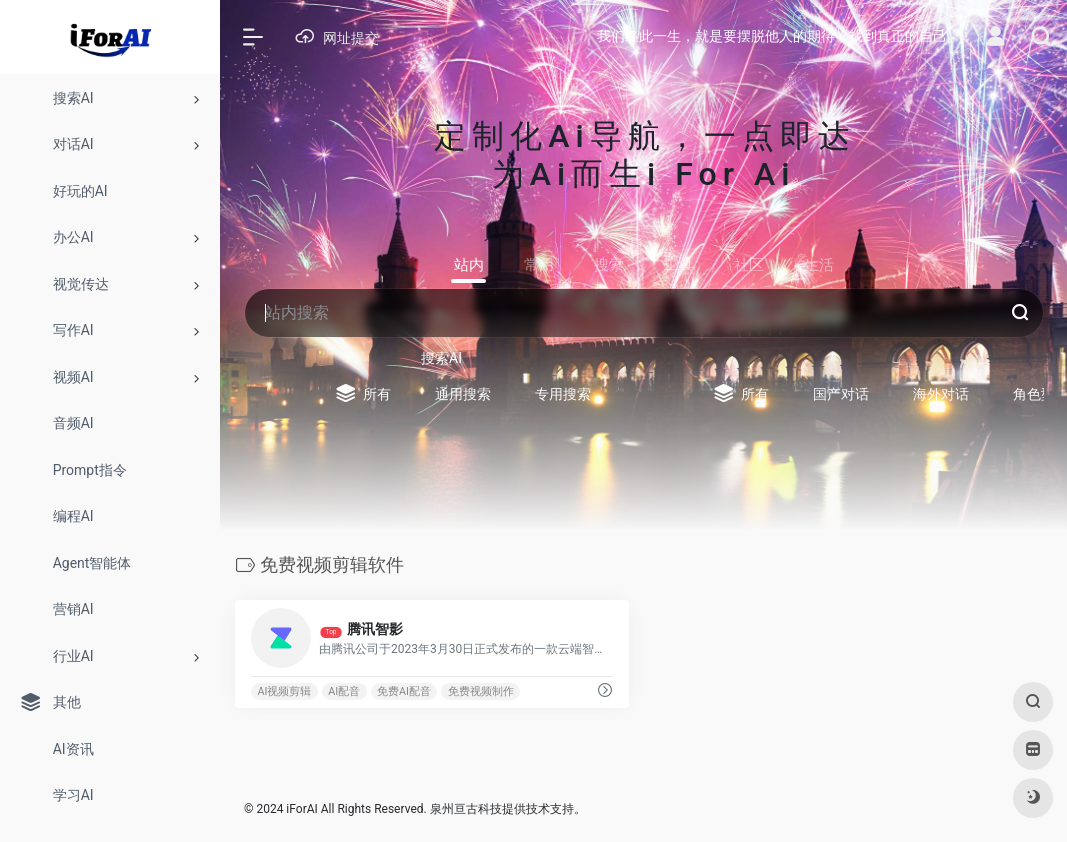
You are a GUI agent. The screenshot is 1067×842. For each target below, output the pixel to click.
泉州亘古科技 (466, 809)
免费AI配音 (404, 691)
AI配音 (344, 691)
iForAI (301, 809)
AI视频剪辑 (284, 691)
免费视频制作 (481, 691)
